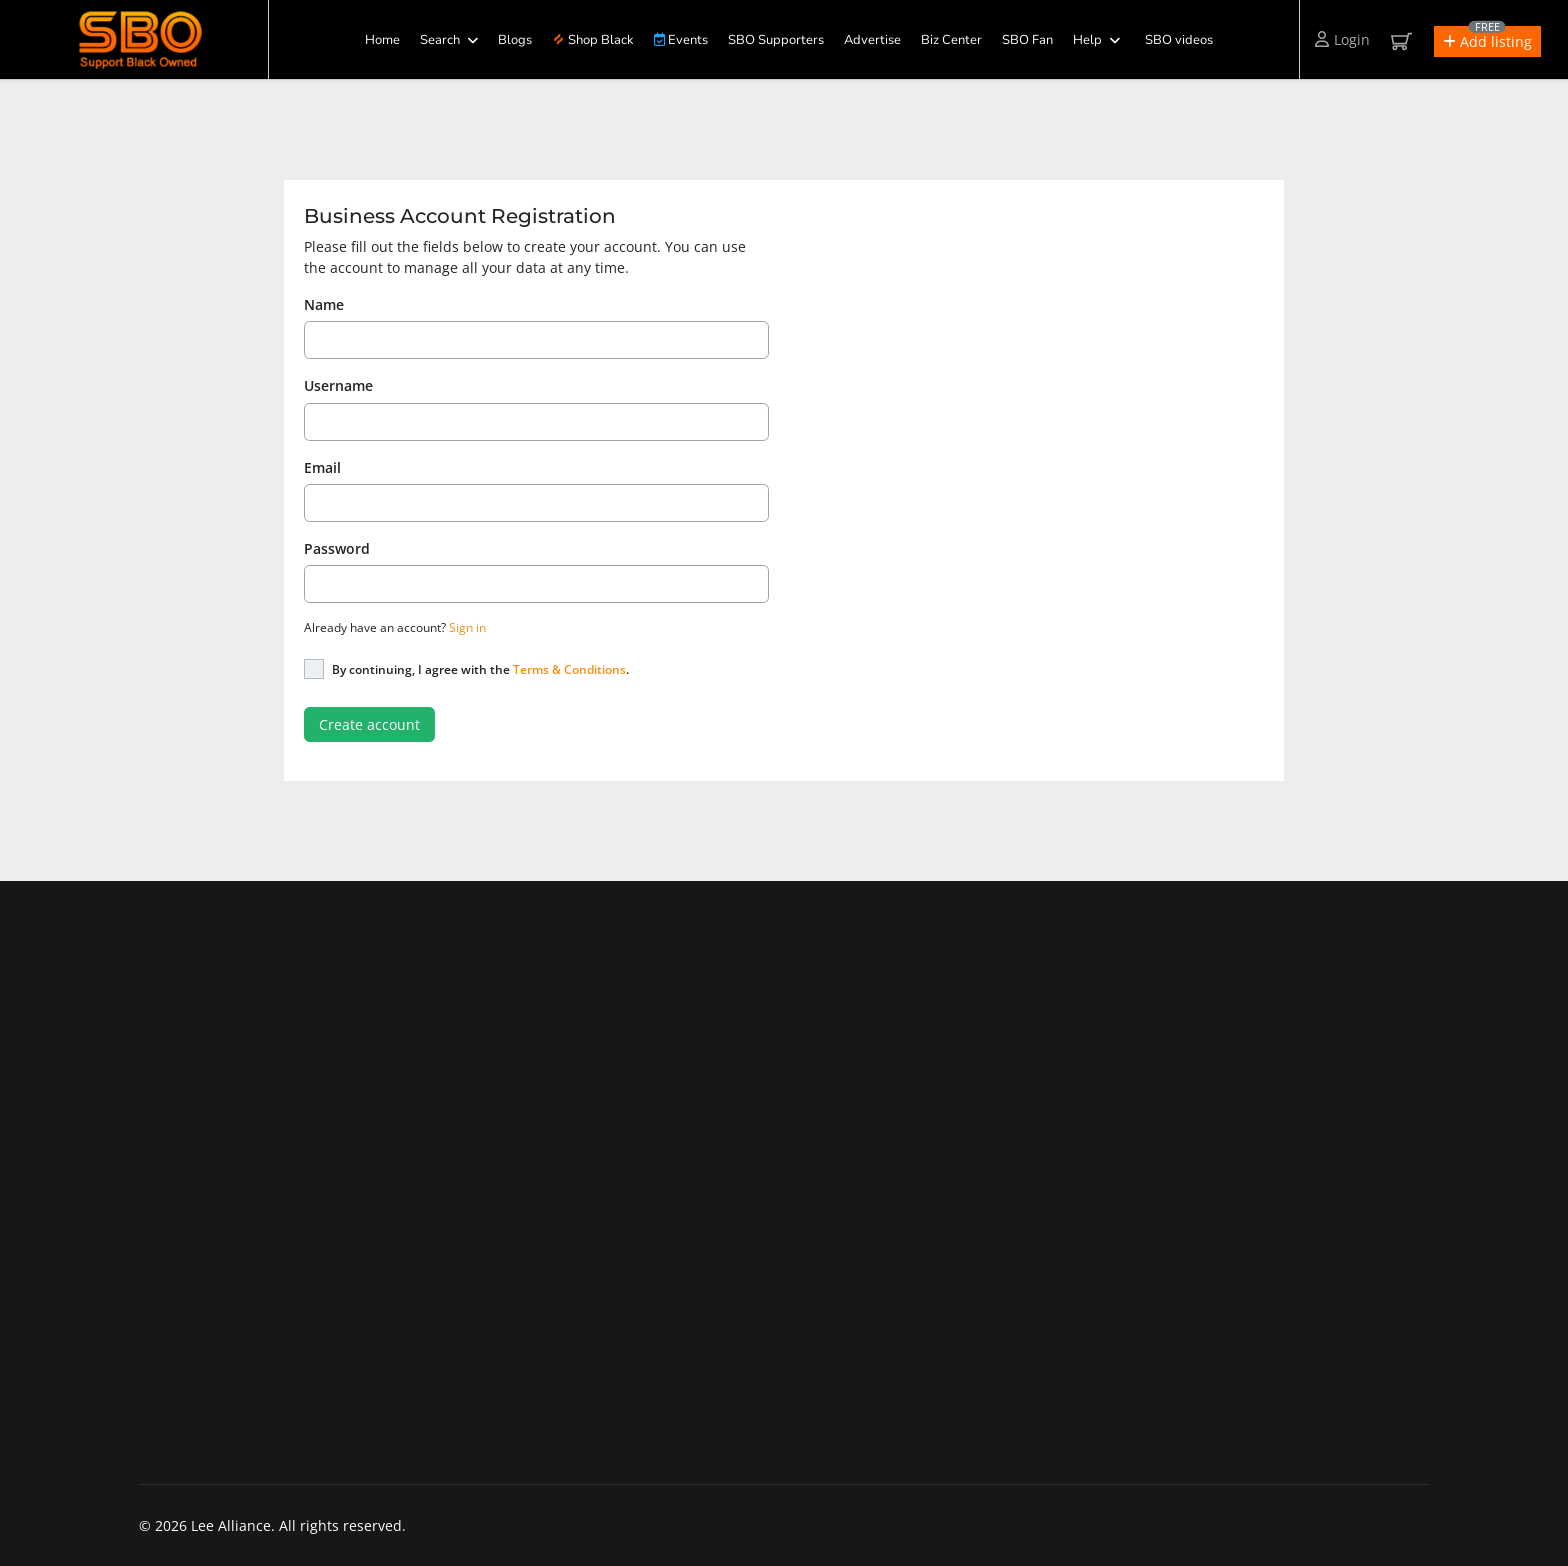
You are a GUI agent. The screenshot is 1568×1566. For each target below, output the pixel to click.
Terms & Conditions (569, 669)
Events (681, 40)
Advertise (872, 40)
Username (338, 385)
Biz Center (951, 40)
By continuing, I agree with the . (480, 669)
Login (1342, 39)
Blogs (515, 40)
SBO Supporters (776, 40)
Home (382, 40)
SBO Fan (1027, 40)
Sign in (467, 627)
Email (322, 467)
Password (337, 548)
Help (1087, 40)
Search (440, 40)
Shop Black (594, 40)
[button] (1487, 41)
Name (324, 304)
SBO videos (1179, 40)
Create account (369, 724)
